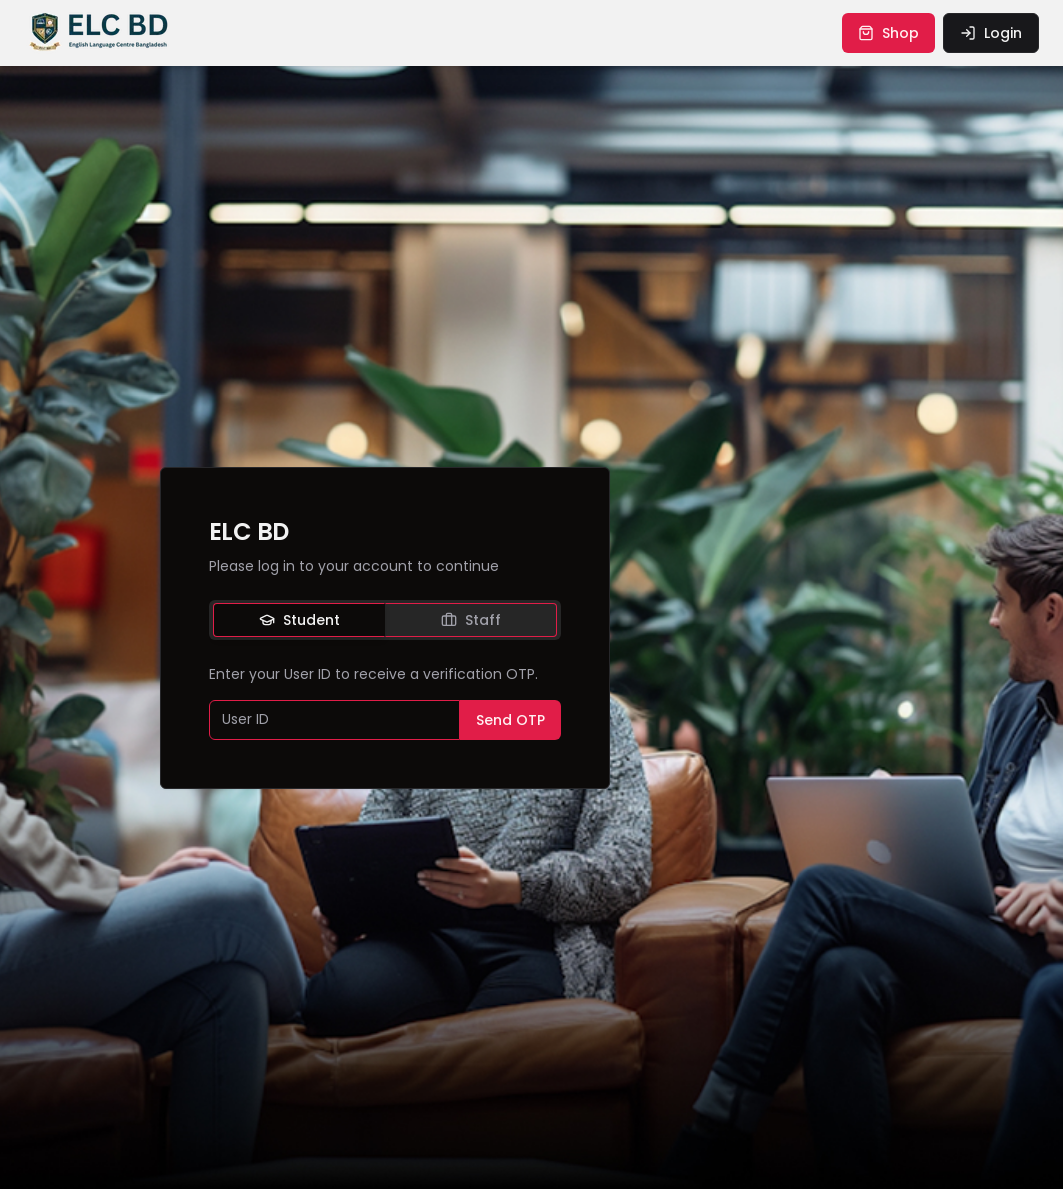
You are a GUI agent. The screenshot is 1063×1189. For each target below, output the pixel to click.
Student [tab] (299, 620)
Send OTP (510, 720)
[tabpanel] (385, 702)
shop (888, 33)
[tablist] (385, 620)
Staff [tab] (471, 620)
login (991, 33)
